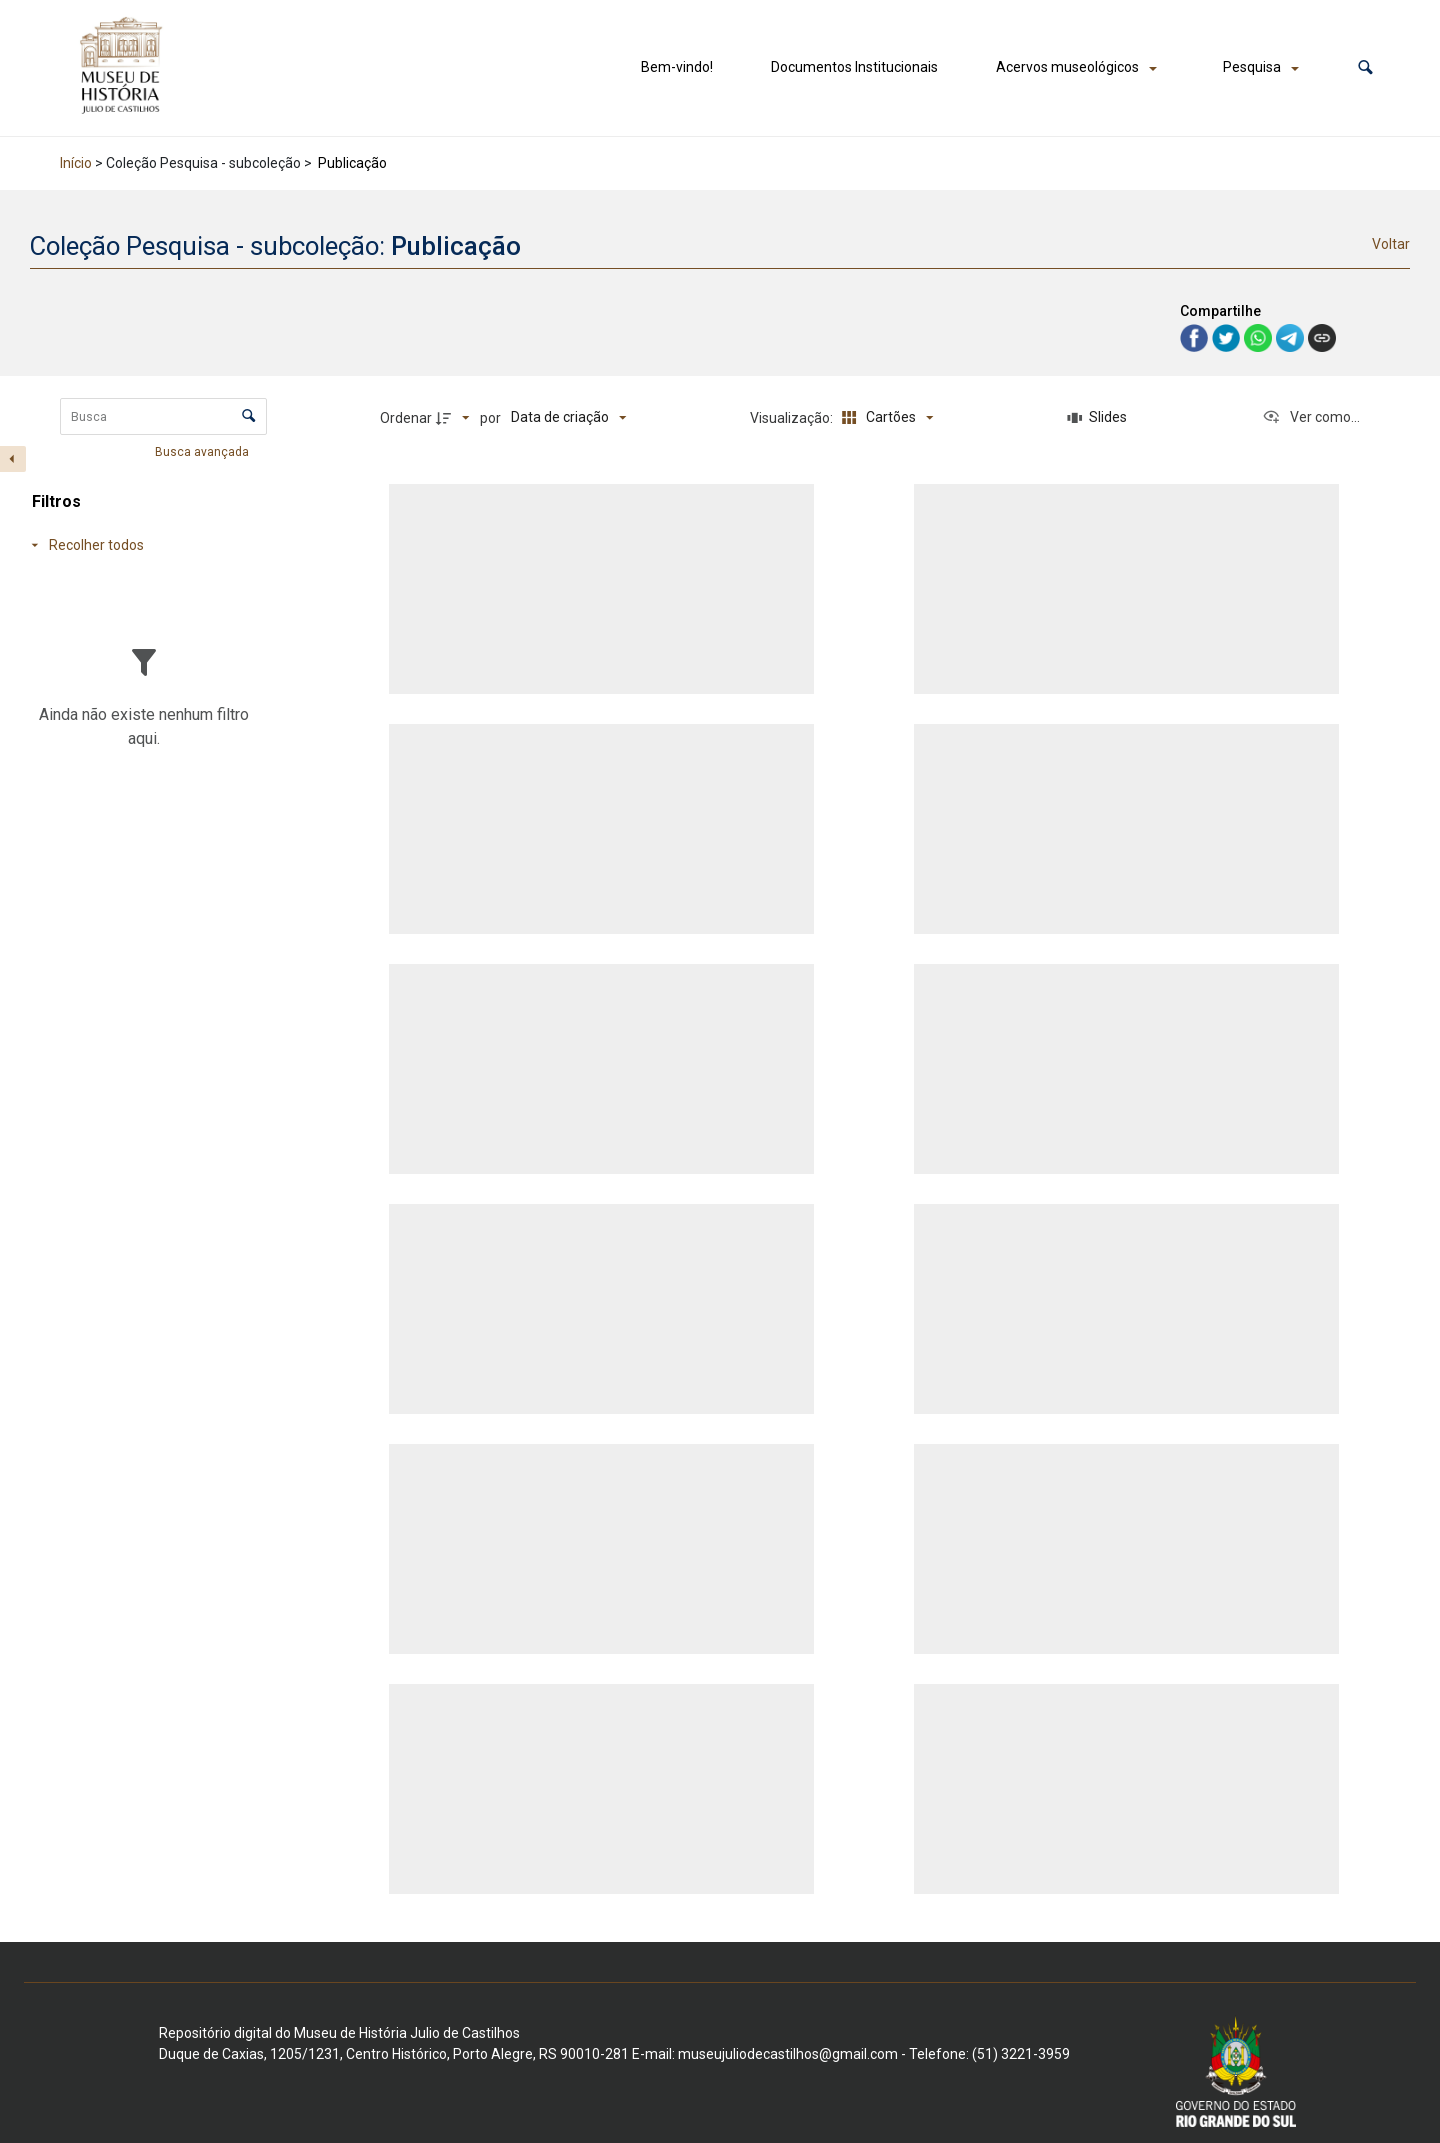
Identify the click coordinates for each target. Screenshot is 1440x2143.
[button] (1365, 67)
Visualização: (793, 418)
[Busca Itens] (163, 416)
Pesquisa (1252, 67)
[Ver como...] (1311, 418)
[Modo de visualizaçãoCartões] (884, 418)
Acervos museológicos (1067, 67)
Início (76, 163)
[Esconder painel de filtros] (13, 459)
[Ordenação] (568, 418)
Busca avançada (203, 451)
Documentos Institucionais (854, 67)
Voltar (1391, 244)
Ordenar (406, 418)
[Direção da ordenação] (455, 418)
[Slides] (1098, 418)
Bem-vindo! (677, 67)
